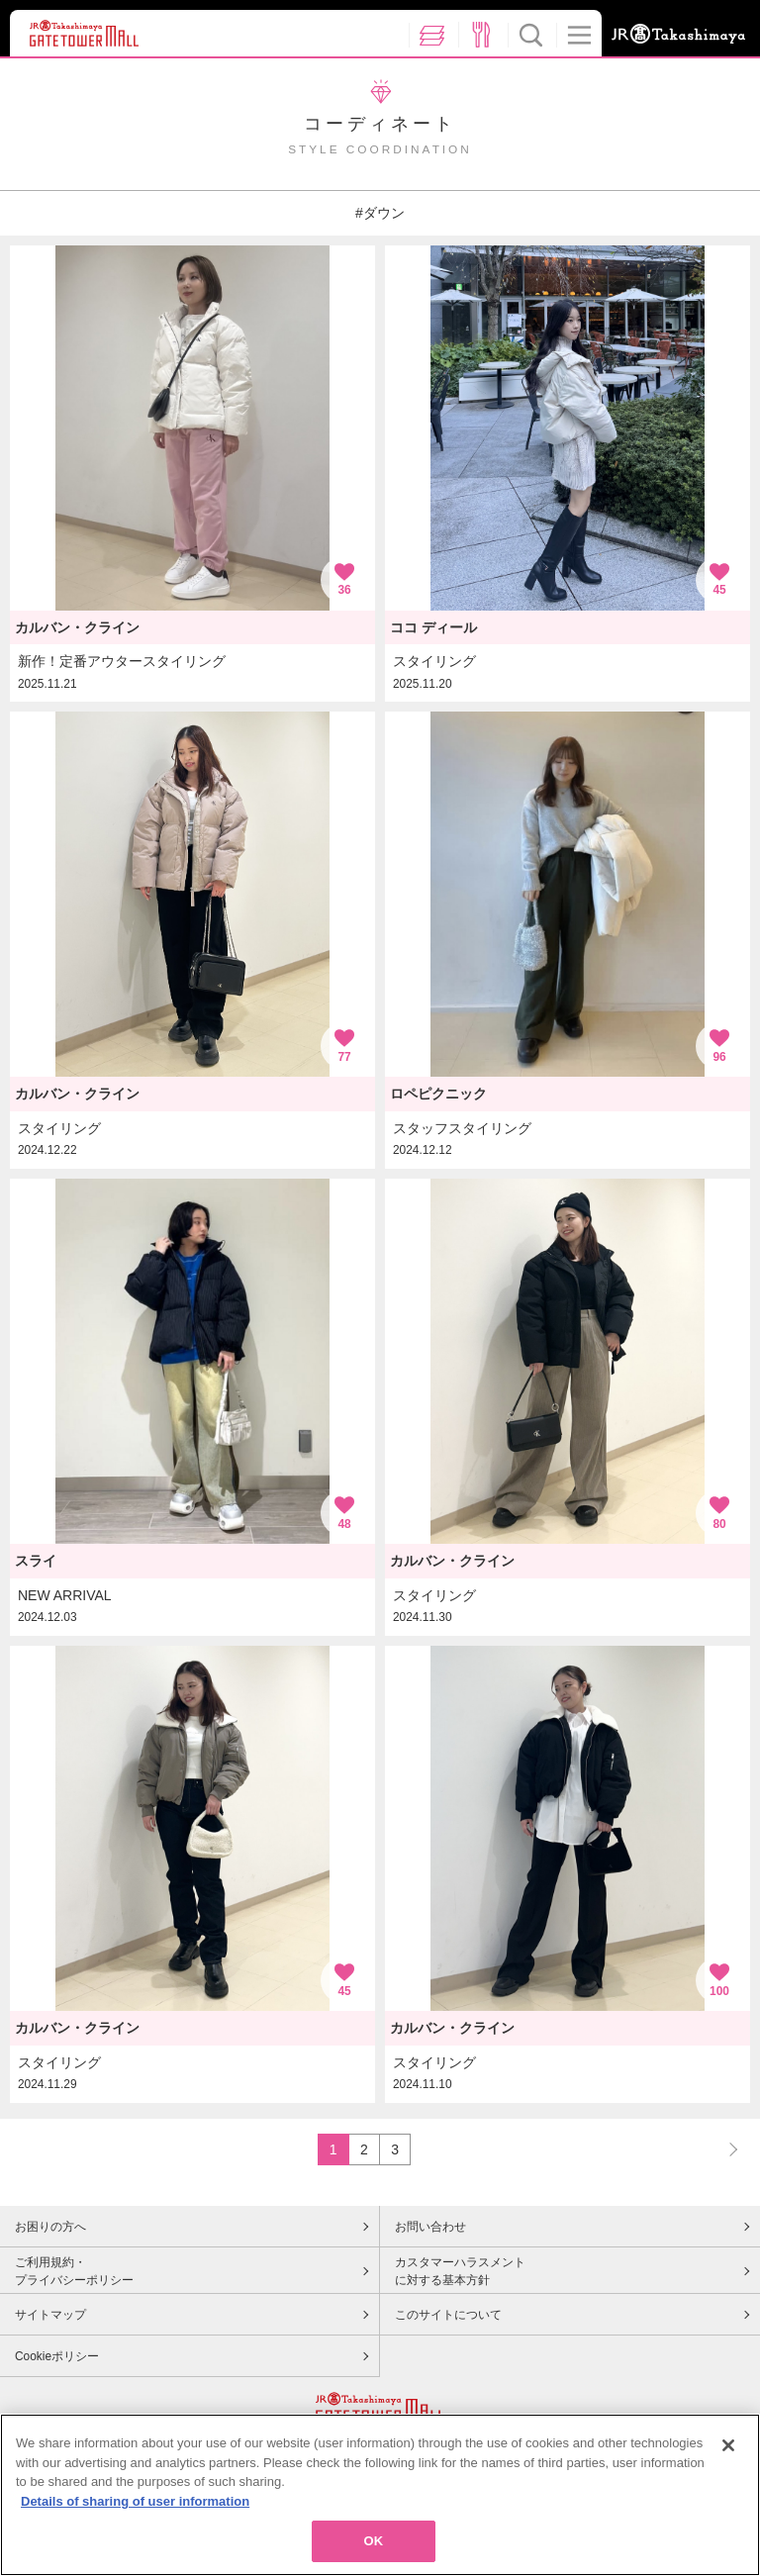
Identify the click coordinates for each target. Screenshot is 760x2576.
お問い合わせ (430, 2227)
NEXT (724, 2149)
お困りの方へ (50, 2227)
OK (374, 2540)
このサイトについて (448, 2315)
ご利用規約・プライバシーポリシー (74, 2271)
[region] (380, 2495)
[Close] (728, 2445)
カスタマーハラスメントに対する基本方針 (460, 2271)
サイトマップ (50, 2315)
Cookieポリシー (57, 2356)
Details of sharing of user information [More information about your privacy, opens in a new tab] (135, 2501)
